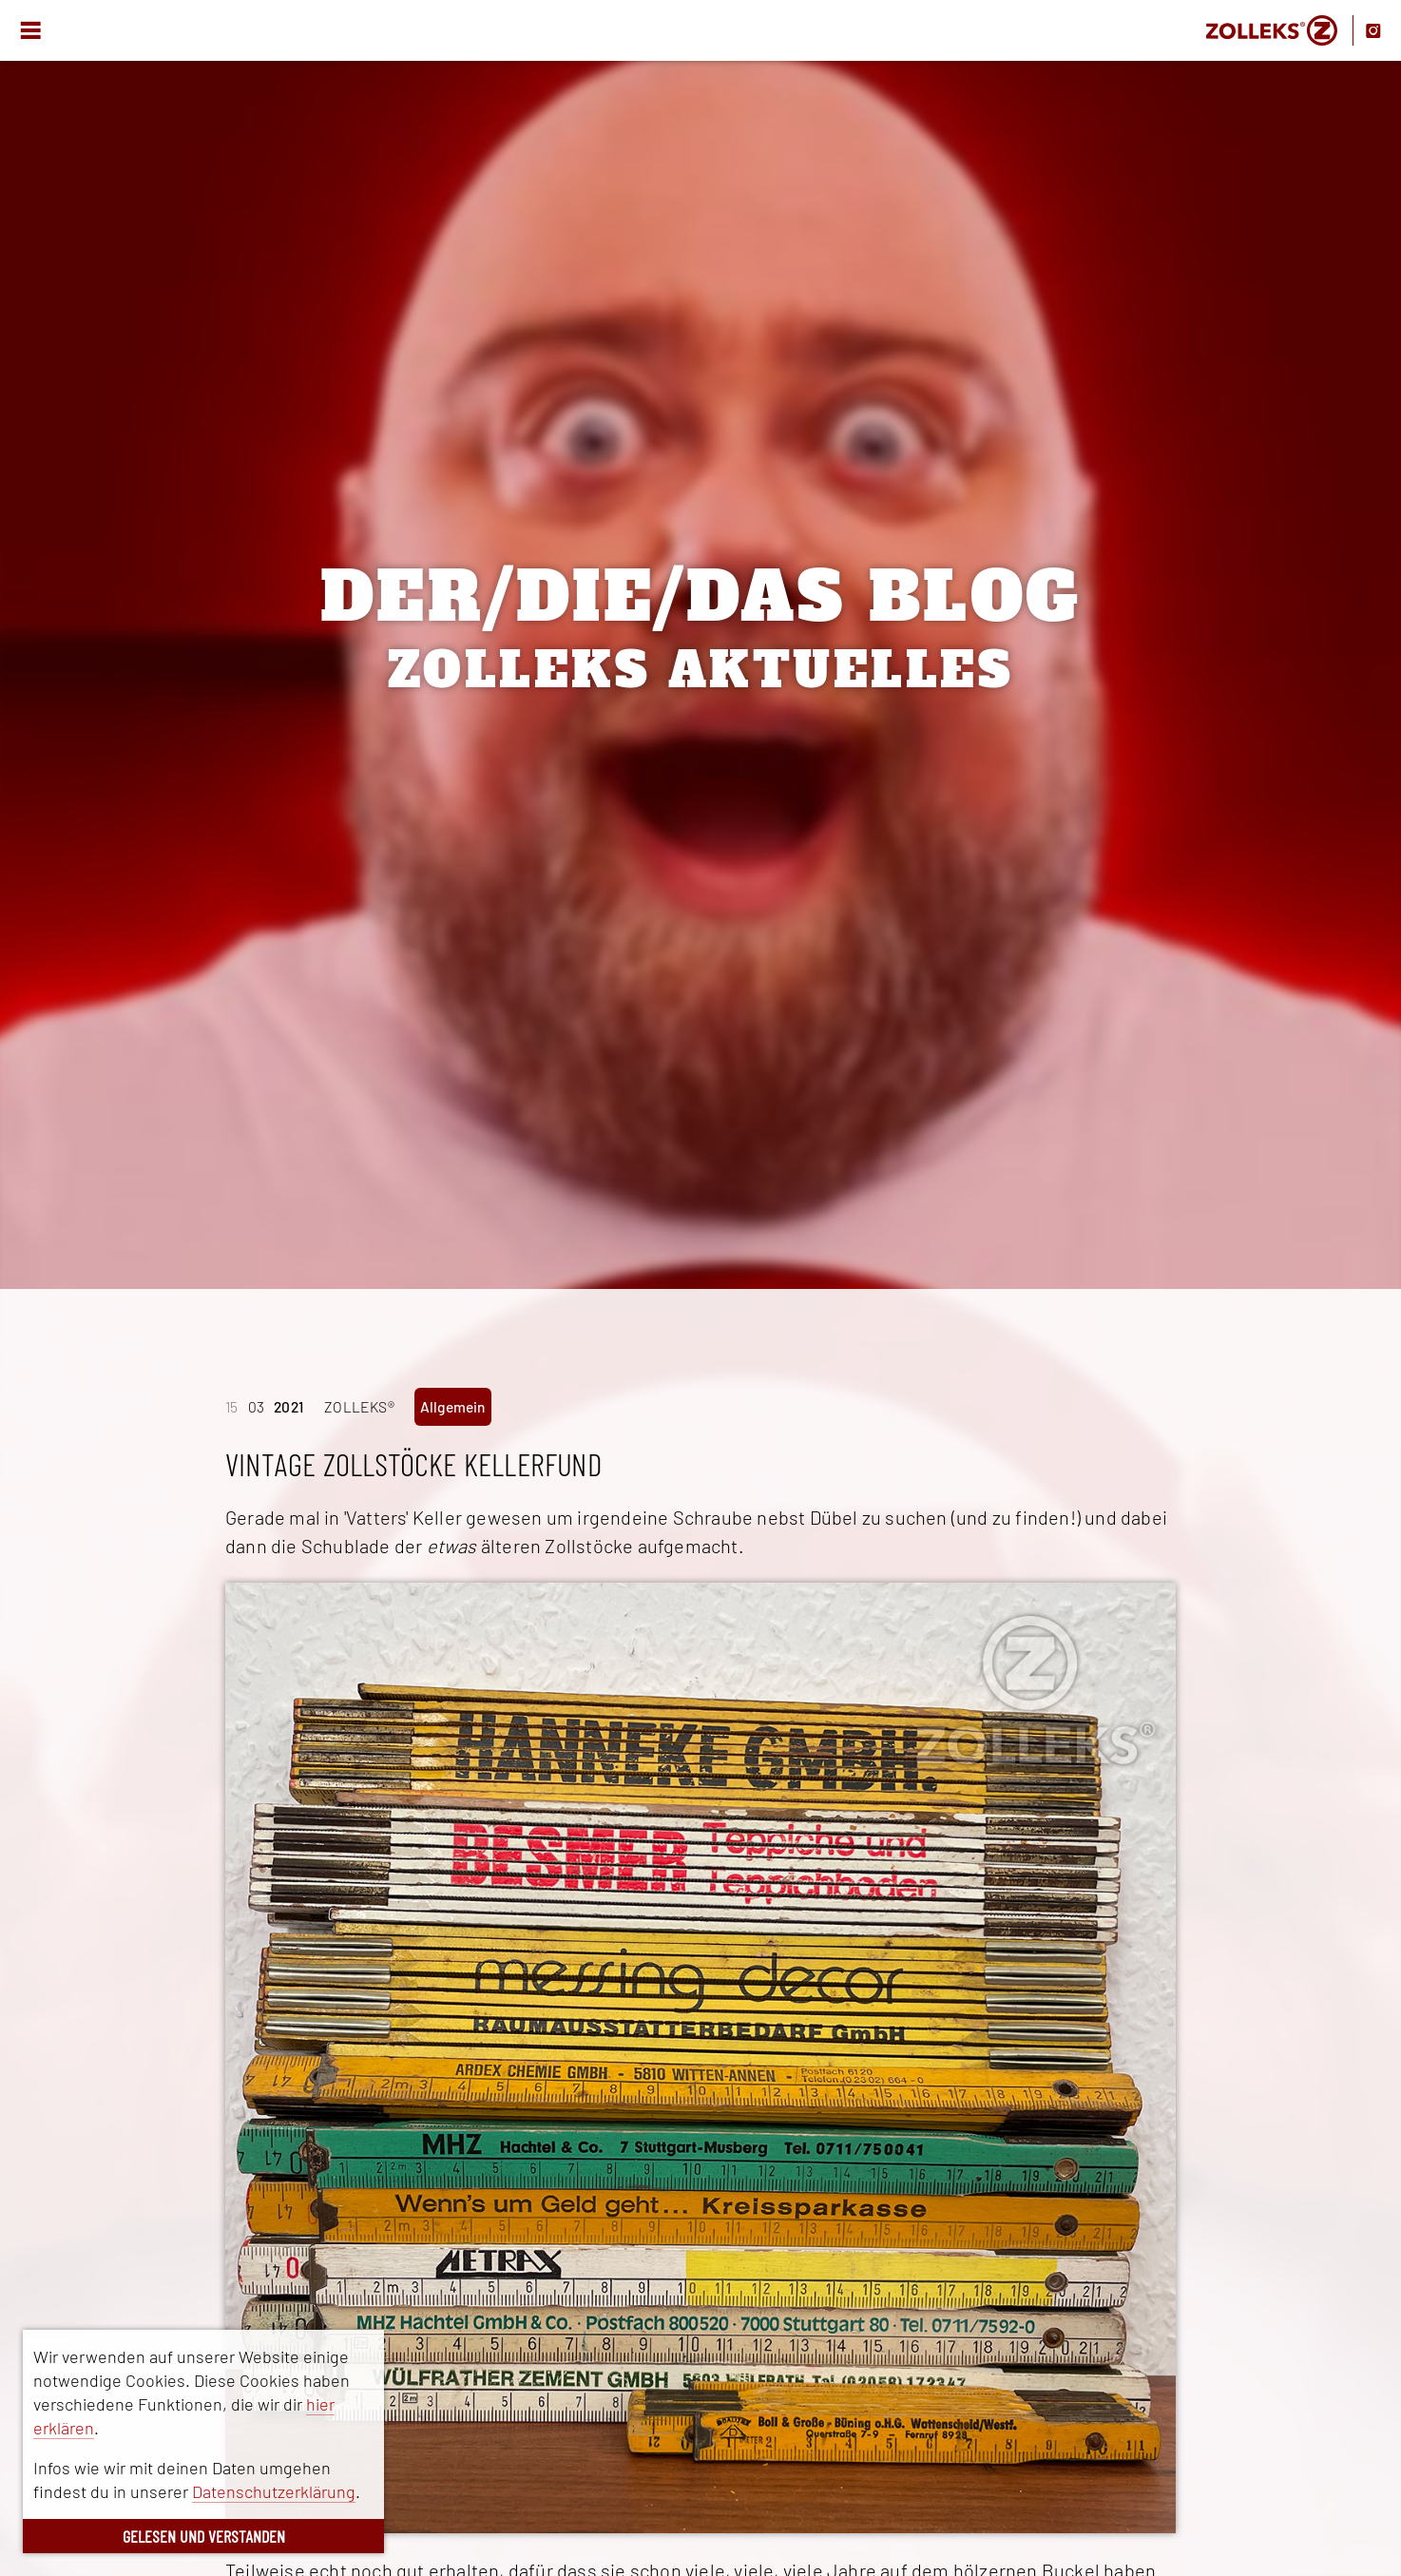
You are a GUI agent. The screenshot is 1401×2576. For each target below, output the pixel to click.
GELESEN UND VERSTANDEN (204, 2536)
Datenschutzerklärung (273, 2491)
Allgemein (453, 1406)
